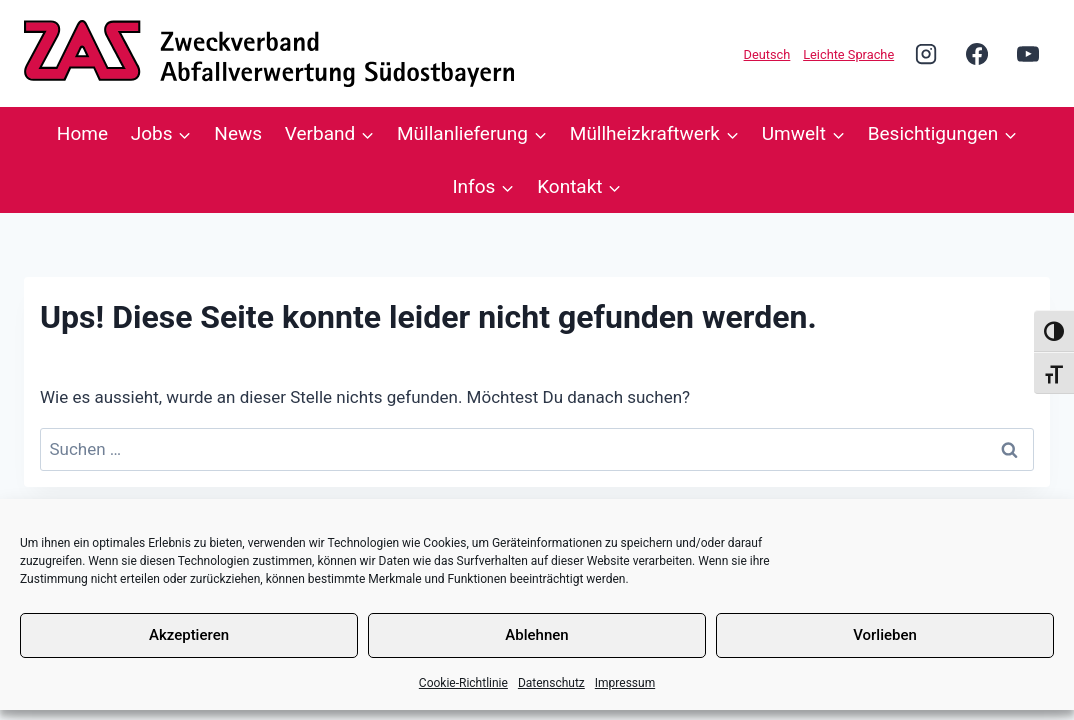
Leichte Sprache (848, 54)
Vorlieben (885, 635)
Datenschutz (551, 683)
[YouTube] (1028, 53)
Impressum (625, 683)
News (238, 133)
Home (82, 133)
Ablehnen (536, 635)
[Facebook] (977, 53)
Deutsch (767, 54)
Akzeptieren (189, 635)
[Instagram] (926, 53)
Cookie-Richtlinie (463, 683)
